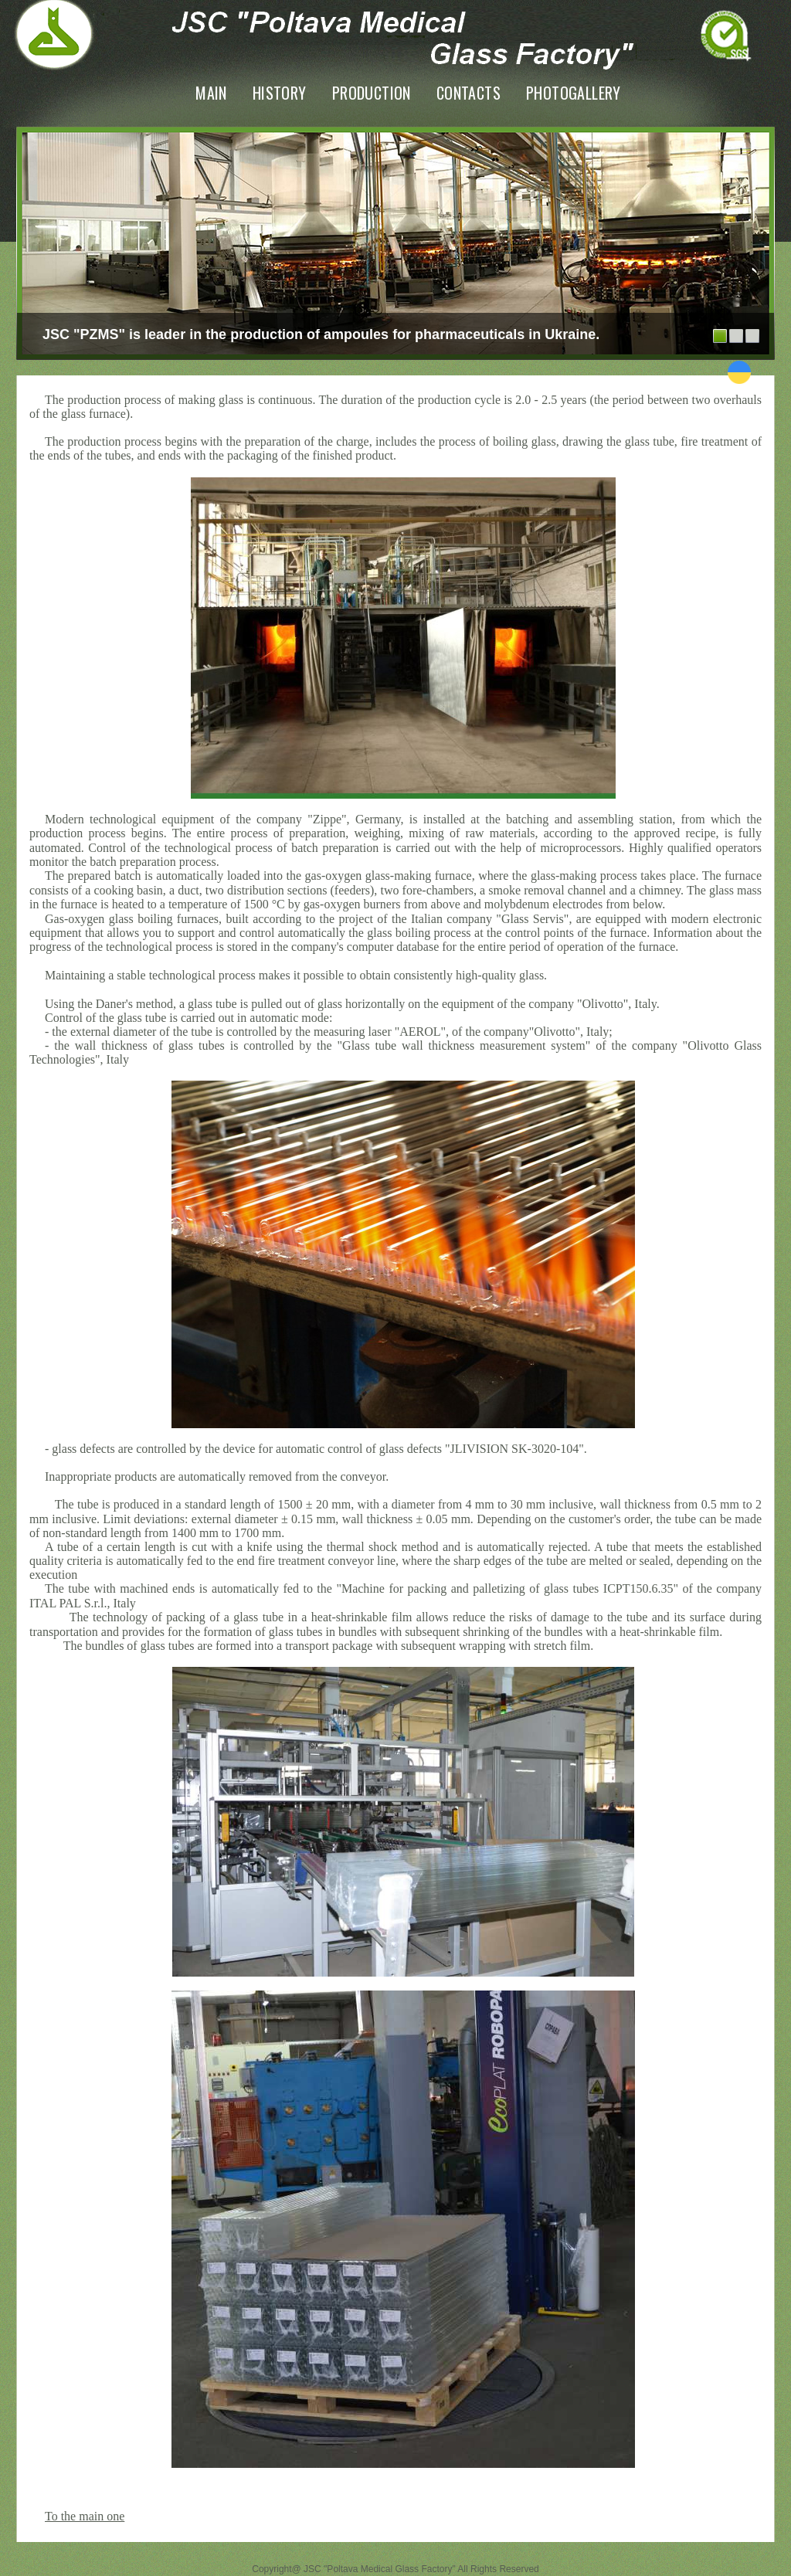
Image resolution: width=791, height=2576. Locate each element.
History (280, 92)
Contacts (468, 92)
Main (211, 92)
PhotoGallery (573, 92)
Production (371, 92)
